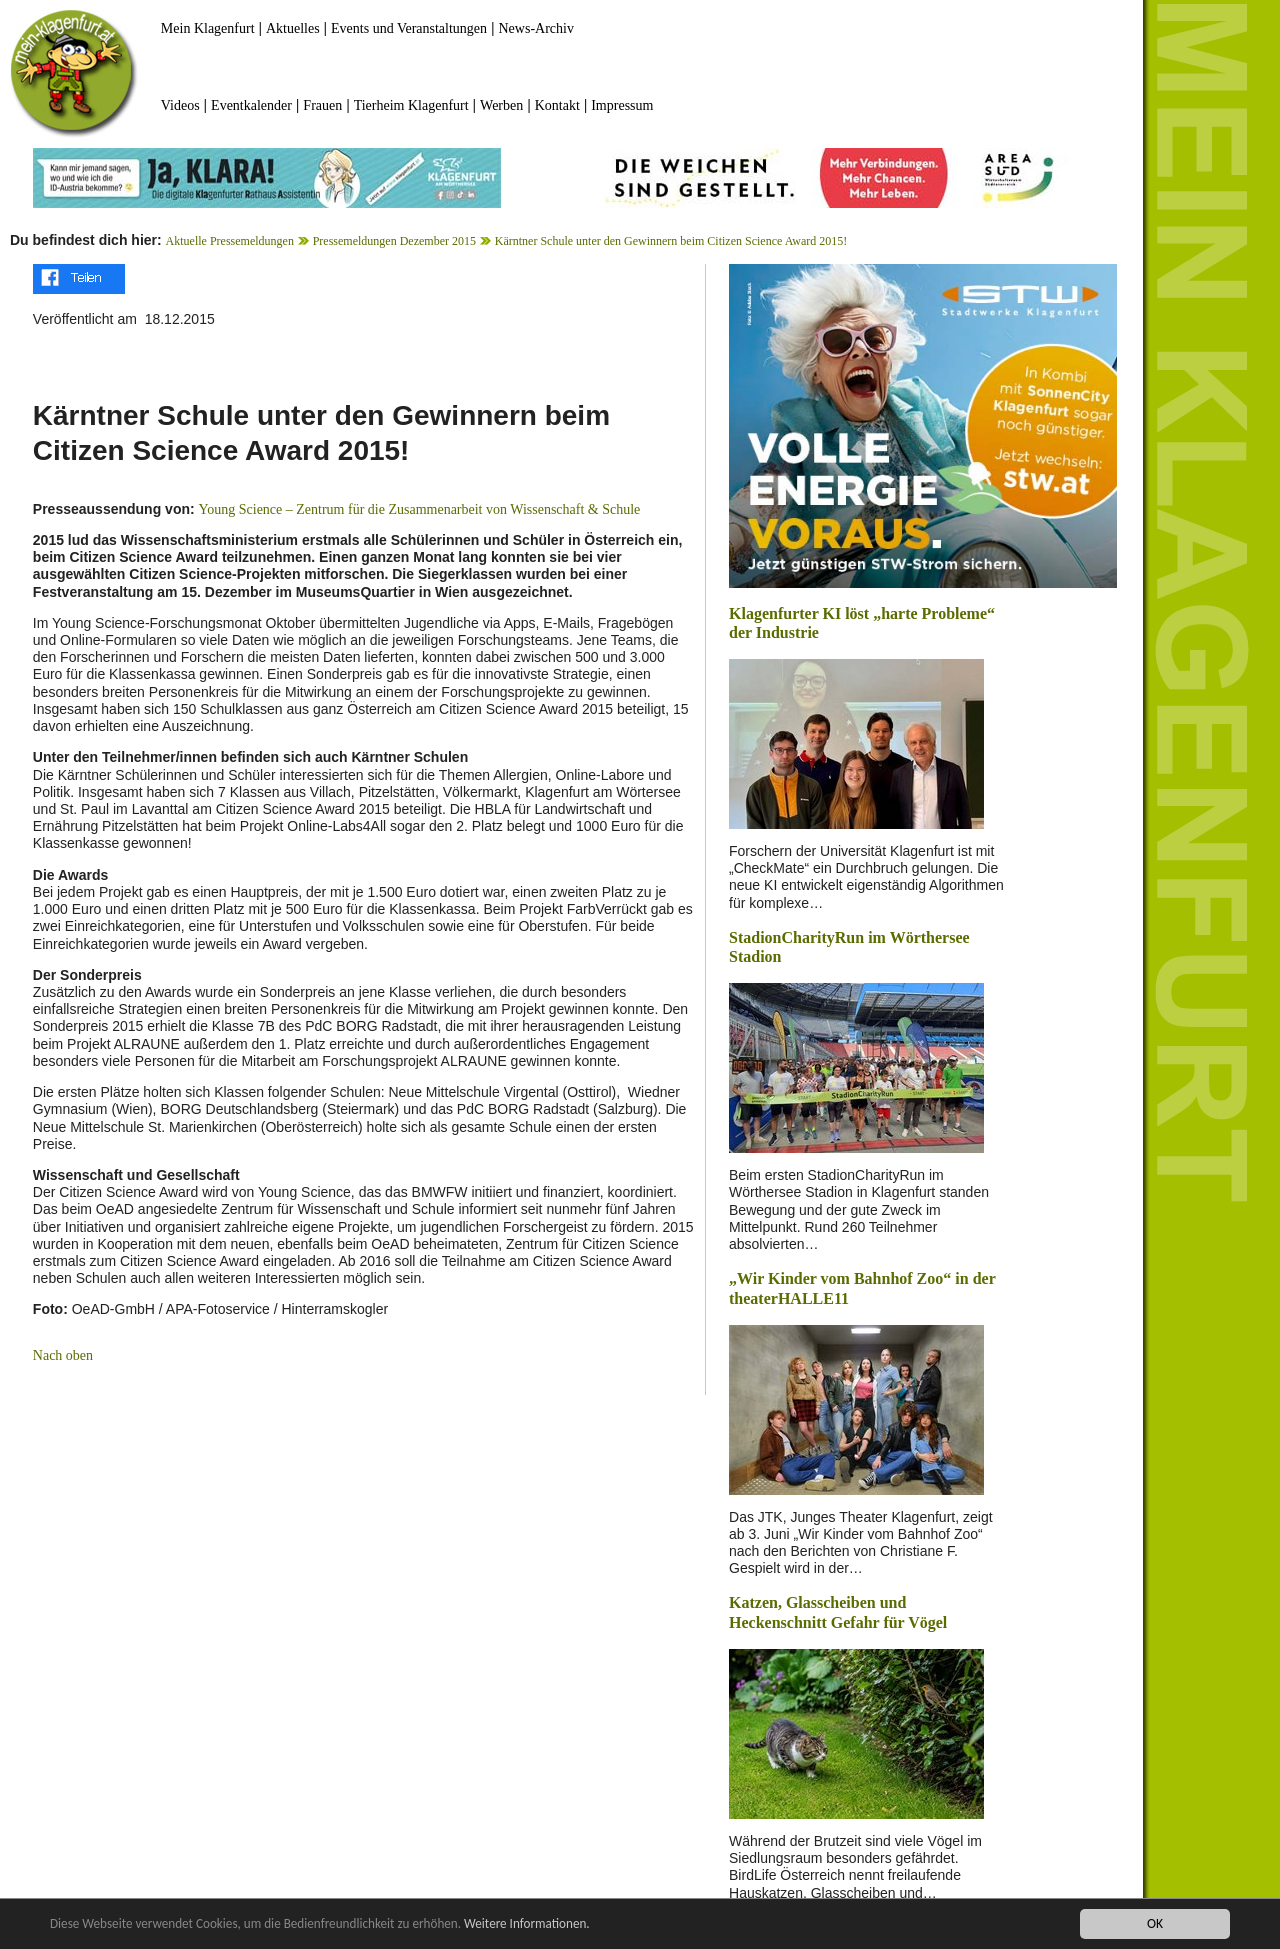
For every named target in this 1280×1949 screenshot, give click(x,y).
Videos (180, 105)
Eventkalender (251, 105)
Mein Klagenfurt (208, 28)
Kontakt (557, 105)
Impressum (622, 105)
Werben (501, 105)
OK (1155, 1923)
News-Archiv (536, 28)
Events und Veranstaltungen (409, 28)
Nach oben (63, 1355)
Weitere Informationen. (543, 1923)
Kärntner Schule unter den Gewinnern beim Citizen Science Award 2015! (671, 241)
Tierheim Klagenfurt (411, 105)
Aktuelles (293, 28)
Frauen (322, 105)
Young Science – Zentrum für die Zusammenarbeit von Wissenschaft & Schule (420, 509)
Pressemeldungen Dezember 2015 (394, 241)
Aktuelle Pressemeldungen (230, 241)
